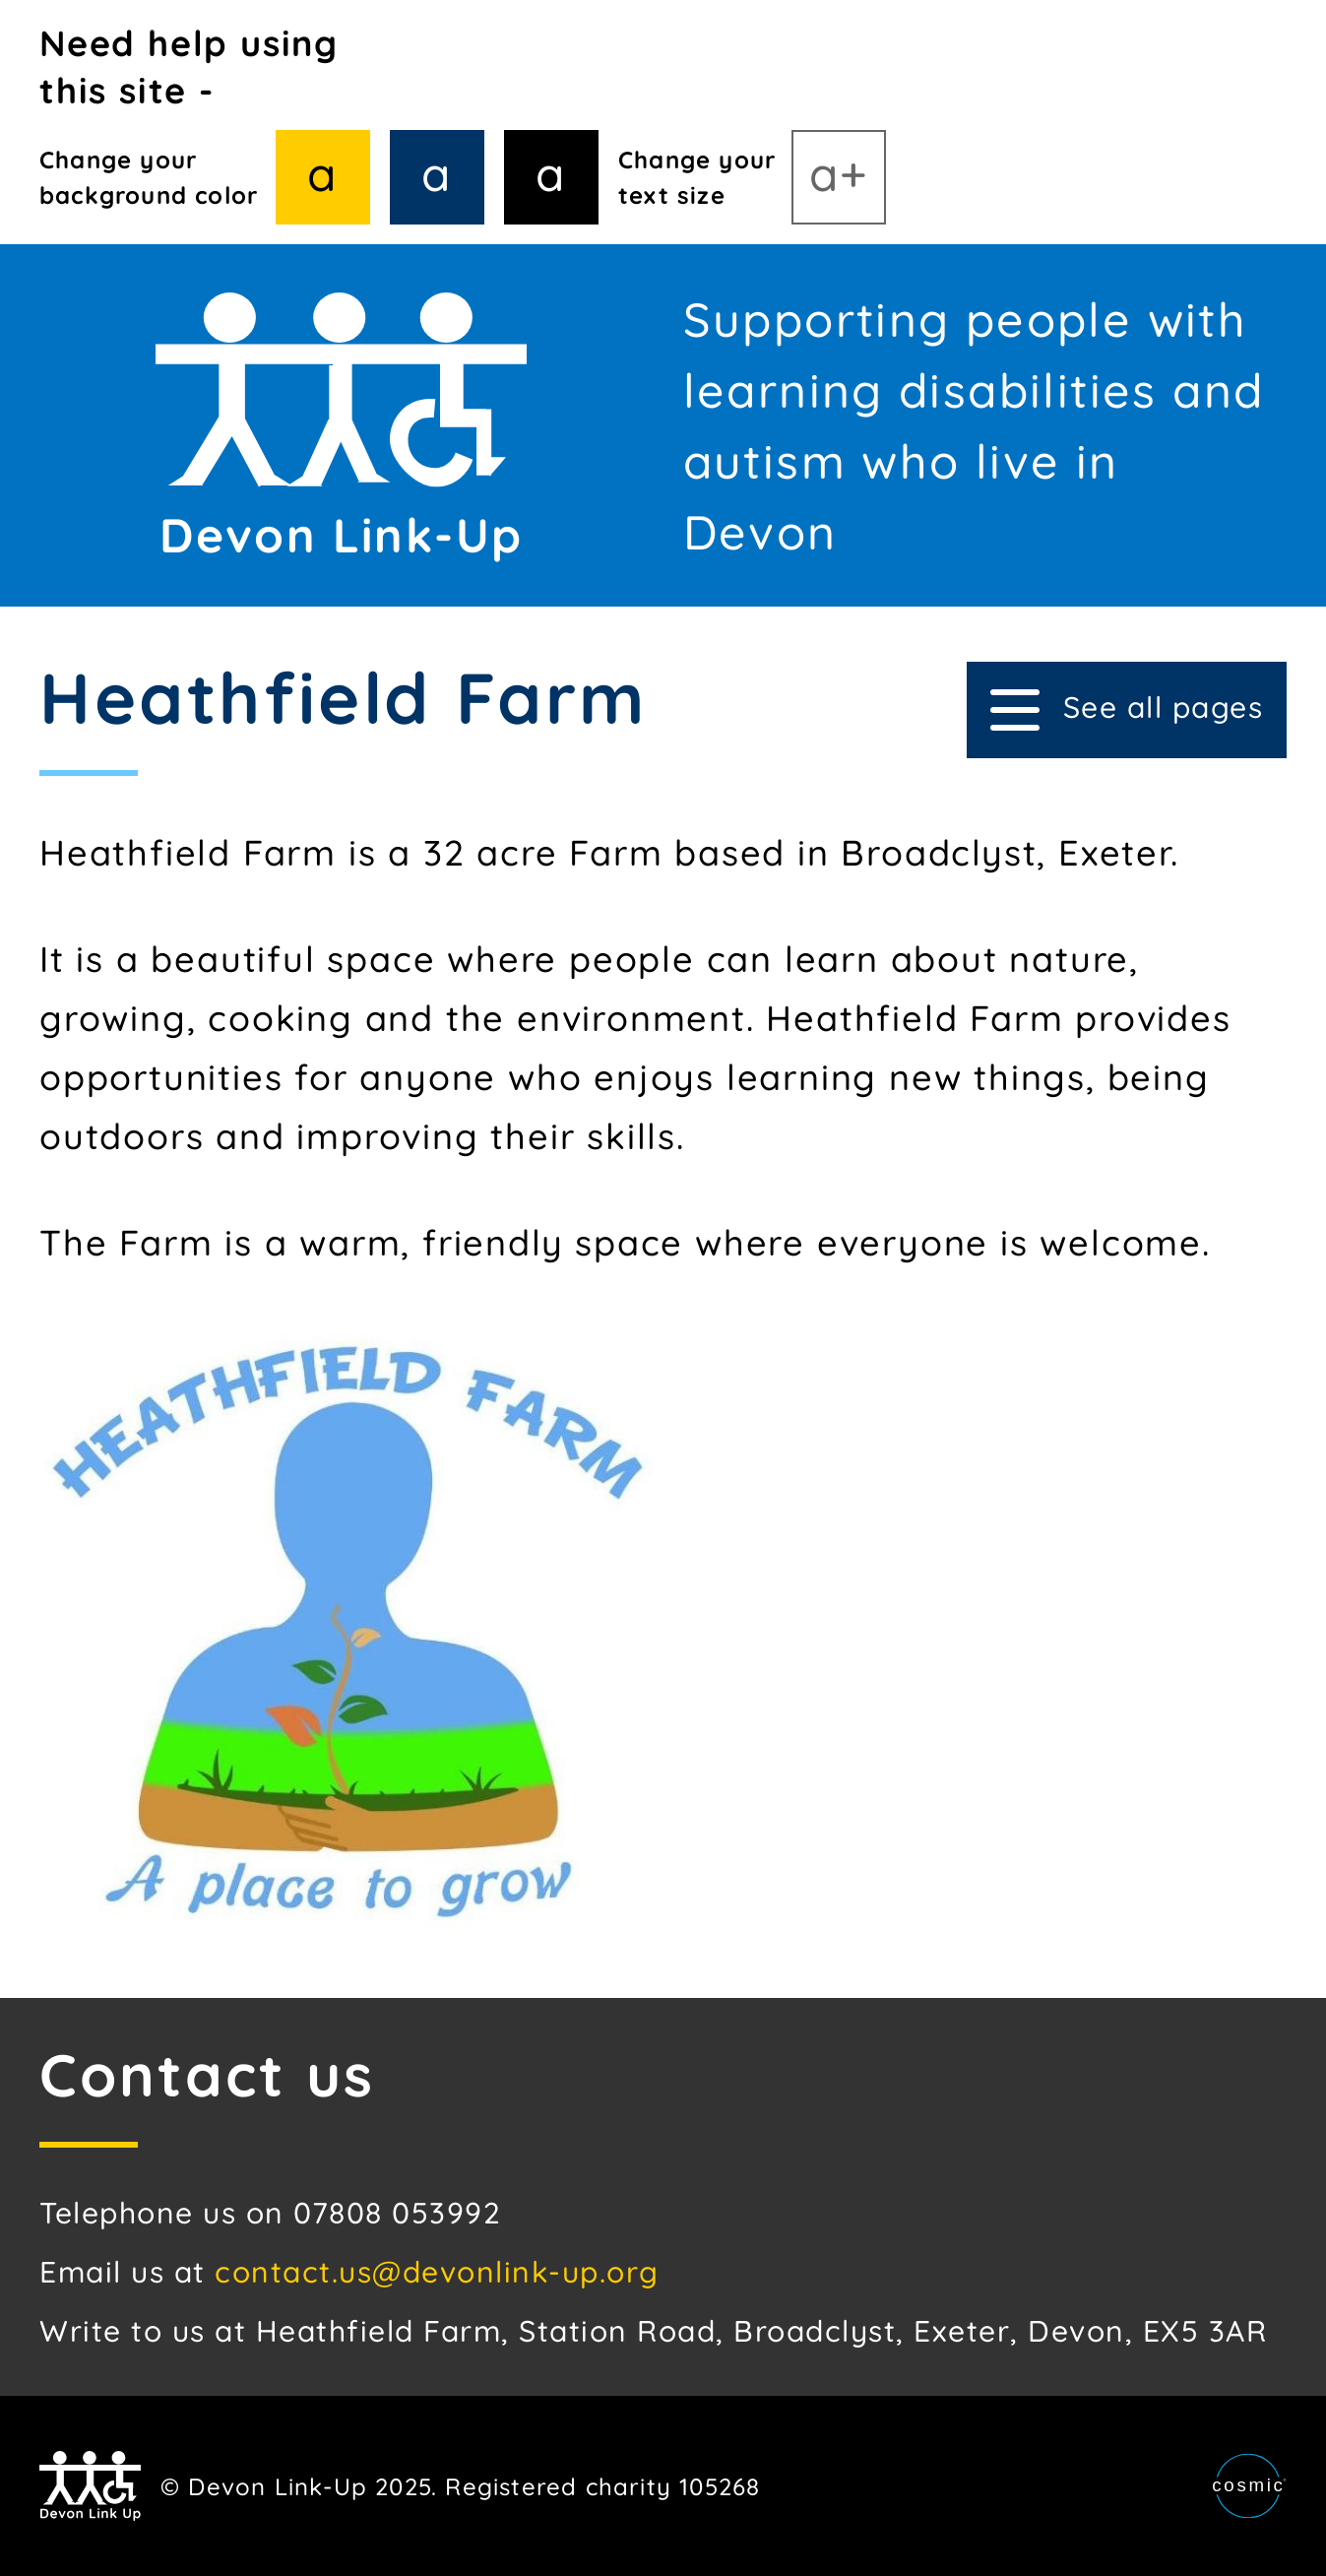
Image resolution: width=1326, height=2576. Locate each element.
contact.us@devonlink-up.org (437, 2271)
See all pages (1127, 709)
